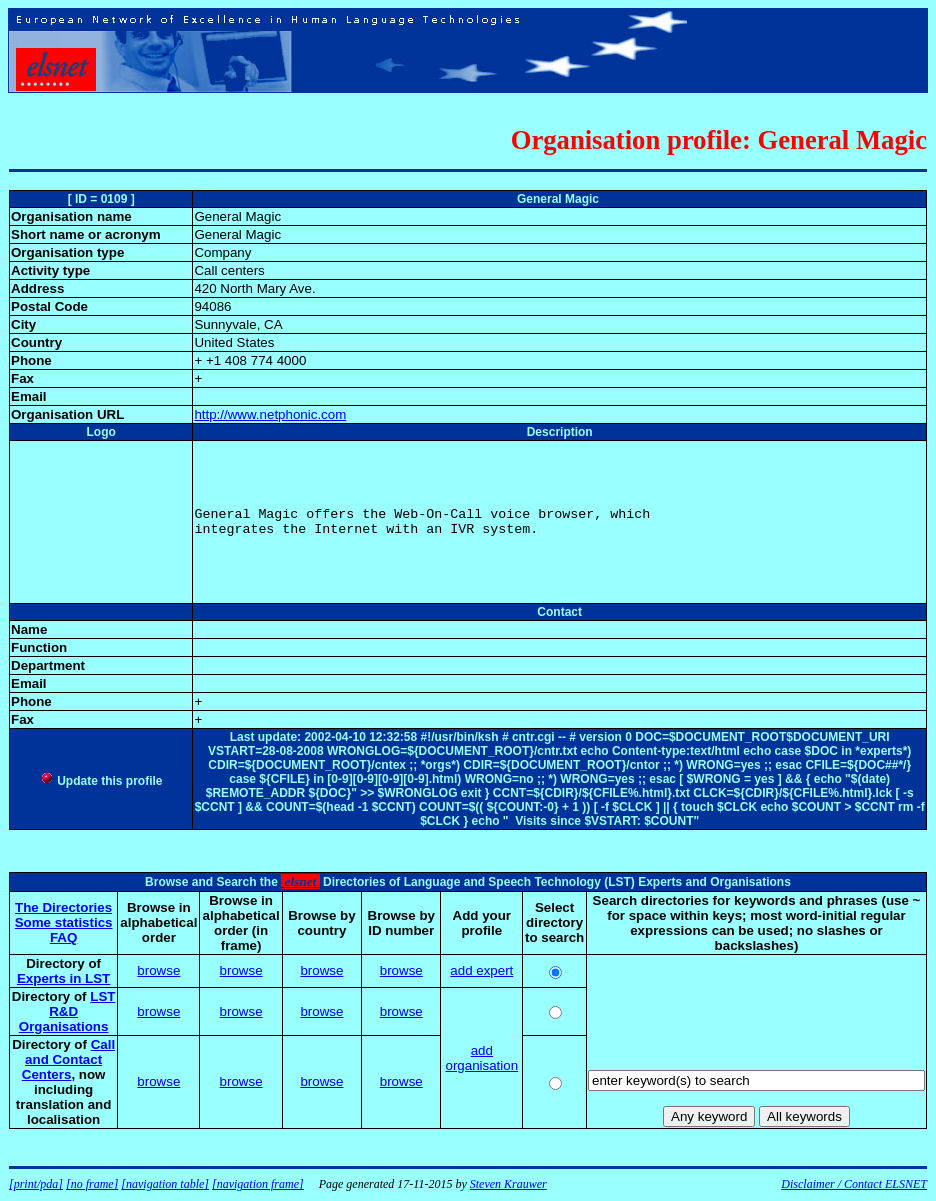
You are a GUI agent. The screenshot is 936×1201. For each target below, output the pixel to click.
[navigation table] (165, 1184)
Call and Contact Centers (68, 1059)
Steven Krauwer (508, 1184)
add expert (481, 970)
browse (158, 970)
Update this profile (101, 781)
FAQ (63, 937)
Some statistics (64, 922)
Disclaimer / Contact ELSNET (854, 1184)
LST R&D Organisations (67, 1011)
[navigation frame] (258, 1184)
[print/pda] (36, 1184)
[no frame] (92, 1184)
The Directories (63, 907)
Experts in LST (63, 978)
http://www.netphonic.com (270, 414)
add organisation (481, 1058)
